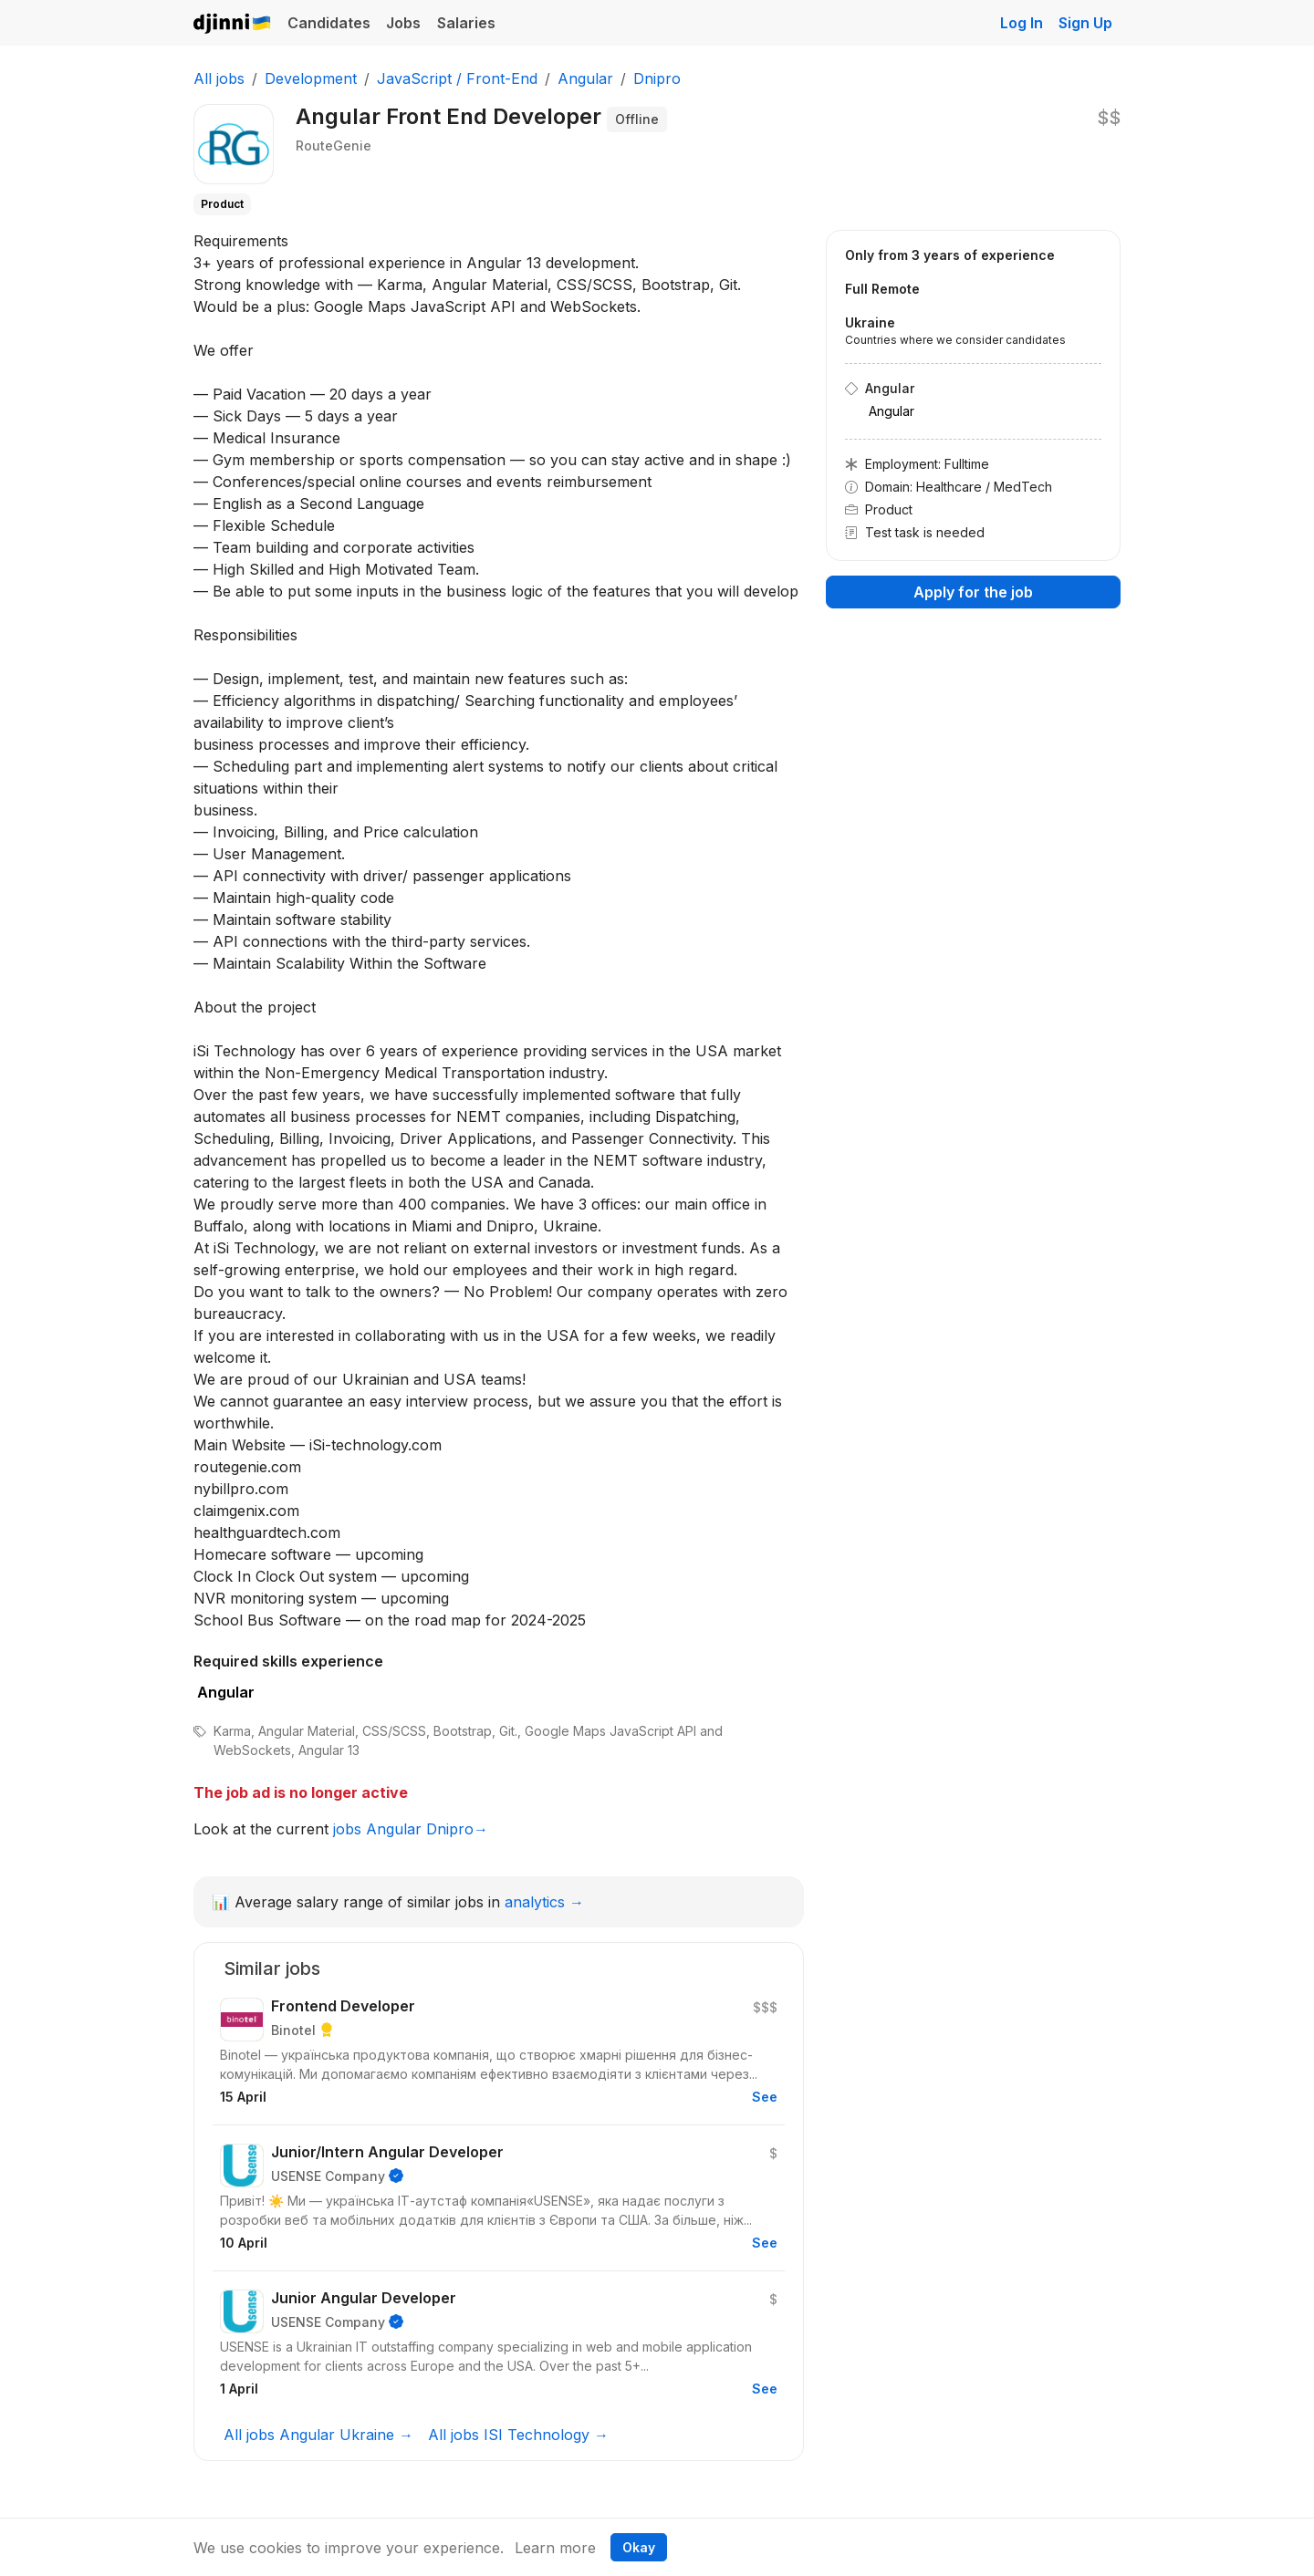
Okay (638, 2547)
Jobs (403, 23)
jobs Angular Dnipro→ (410, 1829)
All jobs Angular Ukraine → (318, 2434)
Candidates (328, 23)
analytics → (544, 1902)
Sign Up (1085, 23)
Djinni (232, 24)
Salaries (466, 23)
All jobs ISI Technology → (518, 2434)
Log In (1021, 23)
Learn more (555, 2548)
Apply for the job (973, 592)
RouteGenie (333, 145)
